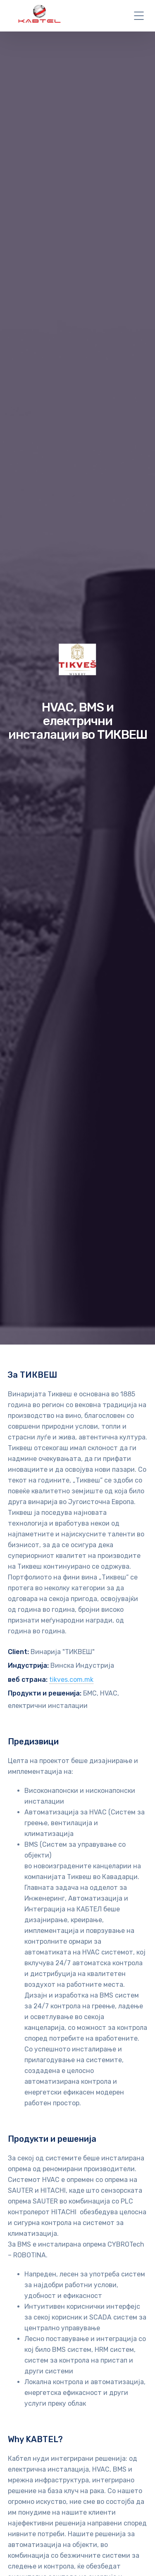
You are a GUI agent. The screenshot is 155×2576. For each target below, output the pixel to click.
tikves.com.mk (71, 1679)
